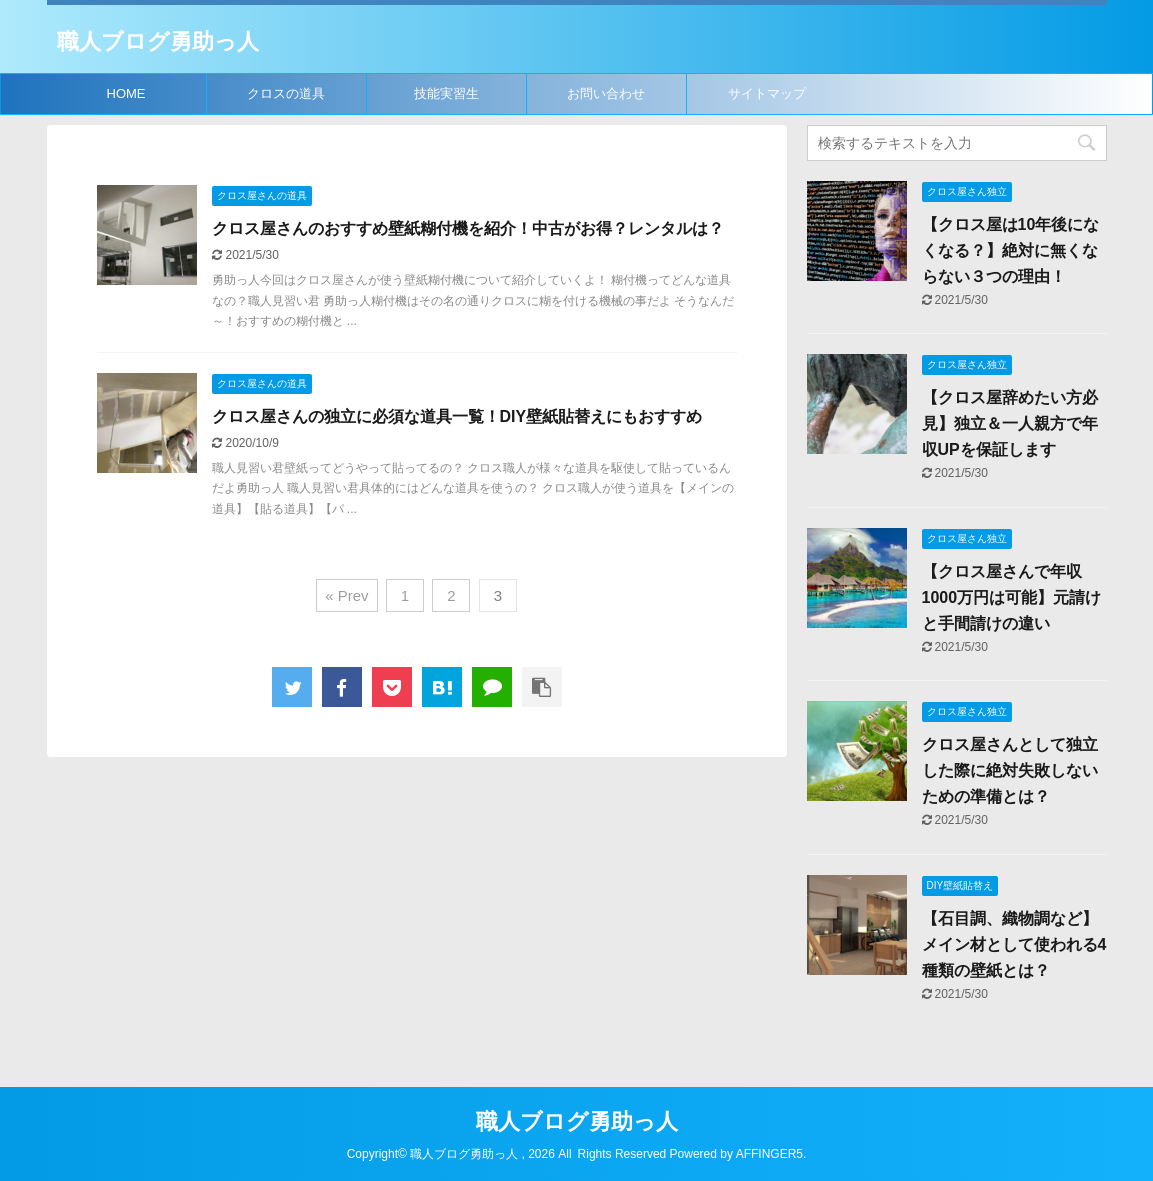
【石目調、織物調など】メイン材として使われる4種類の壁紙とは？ (1014, 944)
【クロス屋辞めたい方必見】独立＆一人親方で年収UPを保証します (1010, 423)
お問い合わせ (606, 93)
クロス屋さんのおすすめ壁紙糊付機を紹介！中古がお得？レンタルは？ (468, 228)
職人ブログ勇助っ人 (158, 41)
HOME (126, 93)
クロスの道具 (286, 93)
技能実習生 (446, 93)
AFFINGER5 (769, 1154)
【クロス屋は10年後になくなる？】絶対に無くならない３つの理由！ (1011, 250)
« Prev (346, 595)
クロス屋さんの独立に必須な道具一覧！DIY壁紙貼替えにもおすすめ (457, 416)
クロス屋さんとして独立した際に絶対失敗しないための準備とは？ (1010, 770)
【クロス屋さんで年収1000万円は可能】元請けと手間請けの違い (1012, 597)
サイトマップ (767, 93)
